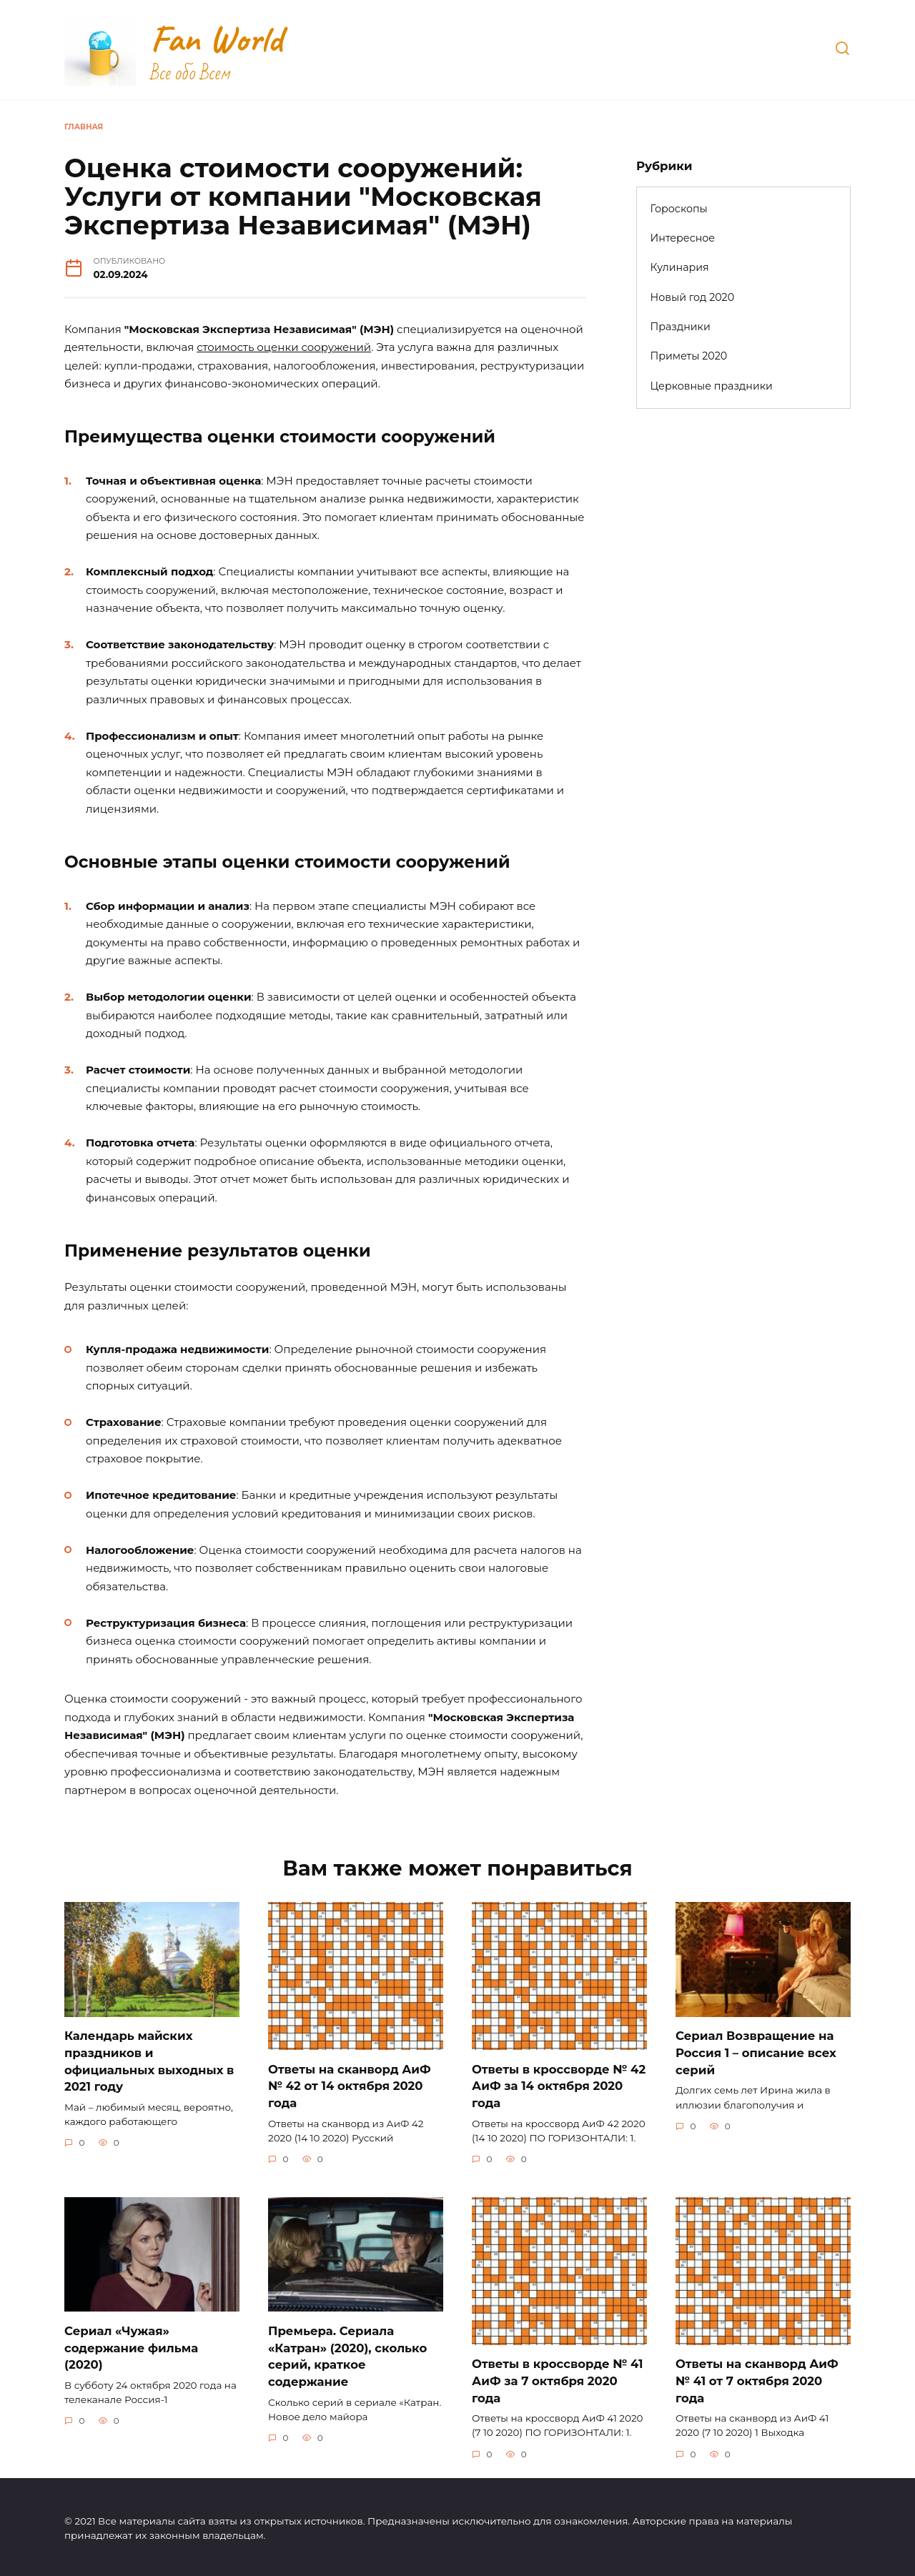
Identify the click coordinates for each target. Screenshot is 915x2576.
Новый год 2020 (693, 297)
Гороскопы (679, 208)
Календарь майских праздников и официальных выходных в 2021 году (149, 2060)
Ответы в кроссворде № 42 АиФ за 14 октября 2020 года (559, 2085)
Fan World (216, 38)
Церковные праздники (712, 386)
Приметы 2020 (689, 356)
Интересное (683, 238)
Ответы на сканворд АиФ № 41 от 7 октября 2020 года (757, 2378)
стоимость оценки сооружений (284, 347)
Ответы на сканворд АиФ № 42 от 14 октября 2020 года (349, 2085)
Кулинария (680, 267)
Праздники (681, 326)
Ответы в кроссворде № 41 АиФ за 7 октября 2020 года (557, 2378)
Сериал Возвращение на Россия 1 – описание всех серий (756, 2052)
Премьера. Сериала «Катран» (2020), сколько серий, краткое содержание (347, 2354)
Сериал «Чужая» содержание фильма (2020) (131, 2345)
